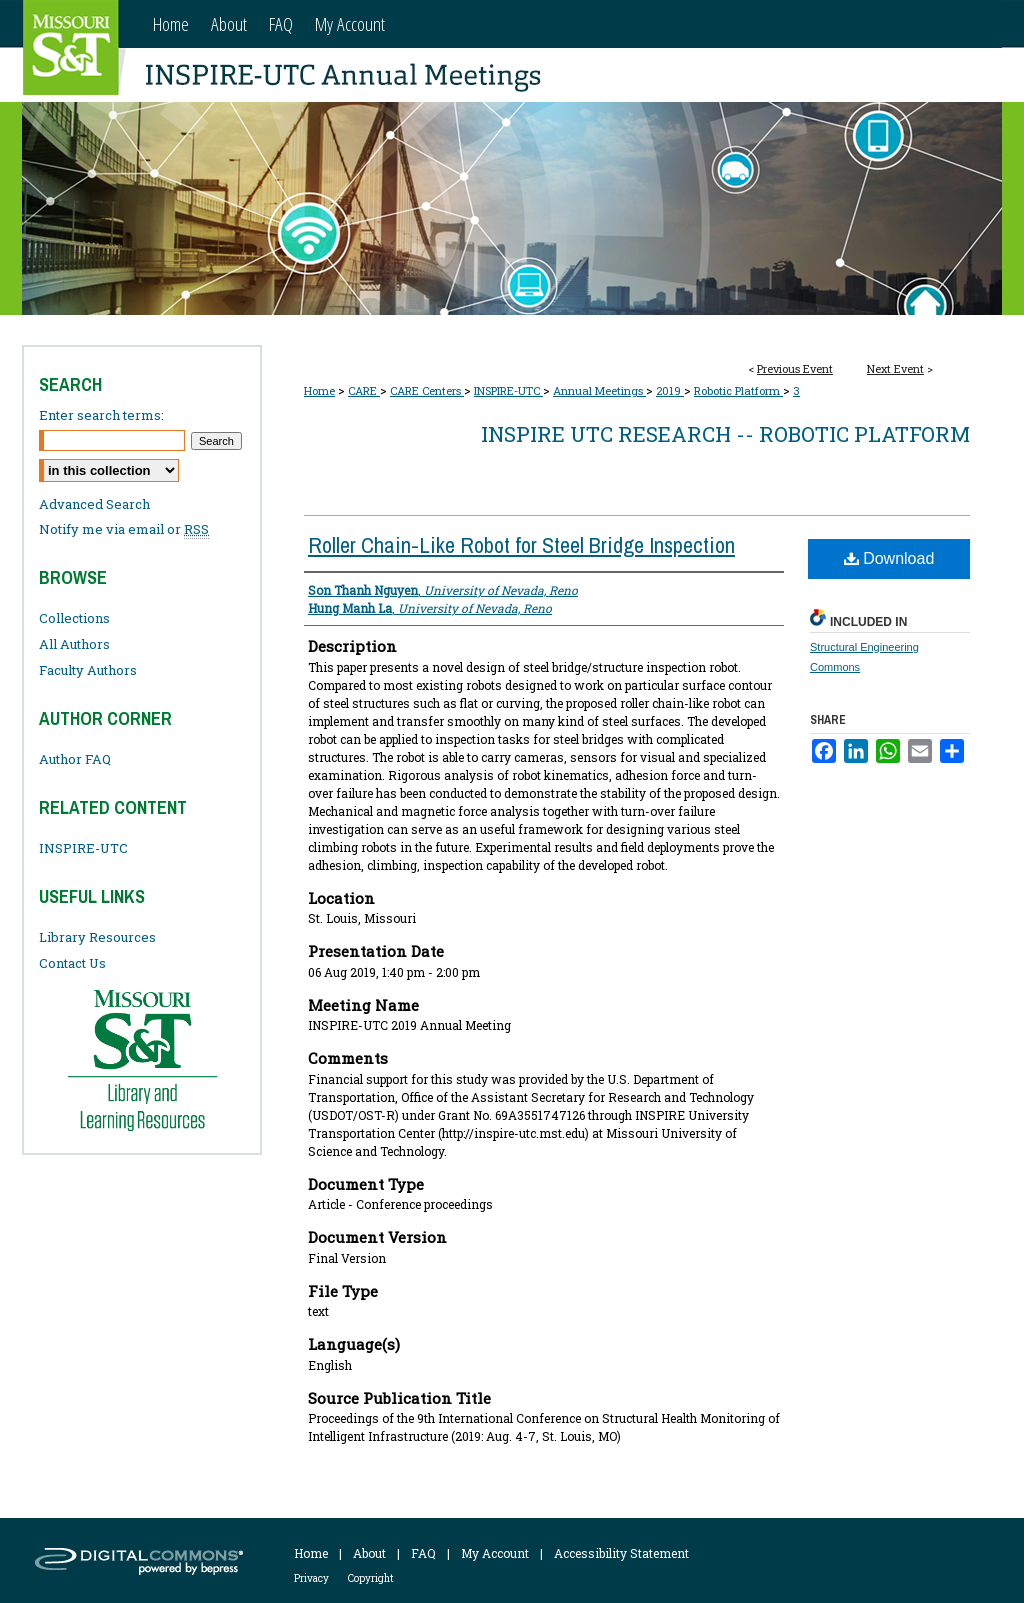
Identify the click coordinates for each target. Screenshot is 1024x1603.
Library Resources (97, 937)
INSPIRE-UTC (508, 390)
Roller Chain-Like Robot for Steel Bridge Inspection (521, 545)
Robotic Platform (738, 390)
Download (889, 558)
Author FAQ (75, 759)
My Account (495, 1553)
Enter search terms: (101, 415)
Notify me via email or (124, 529)
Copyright (371, 1578)
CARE (364, 390)
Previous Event (795, 368)
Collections (74, 618)
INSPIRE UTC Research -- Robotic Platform (725, 434)
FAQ (423, 1553)
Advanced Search (94, 504)
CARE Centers (427, 390)
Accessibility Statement (621, 1553)
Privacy (311, 1578)
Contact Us (72, 963)
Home (319, 390)
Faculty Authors (88, 670)
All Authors (74, 644)
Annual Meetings (599, 390)
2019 (670, 390)
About (369, 1553)
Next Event (895, 368)
